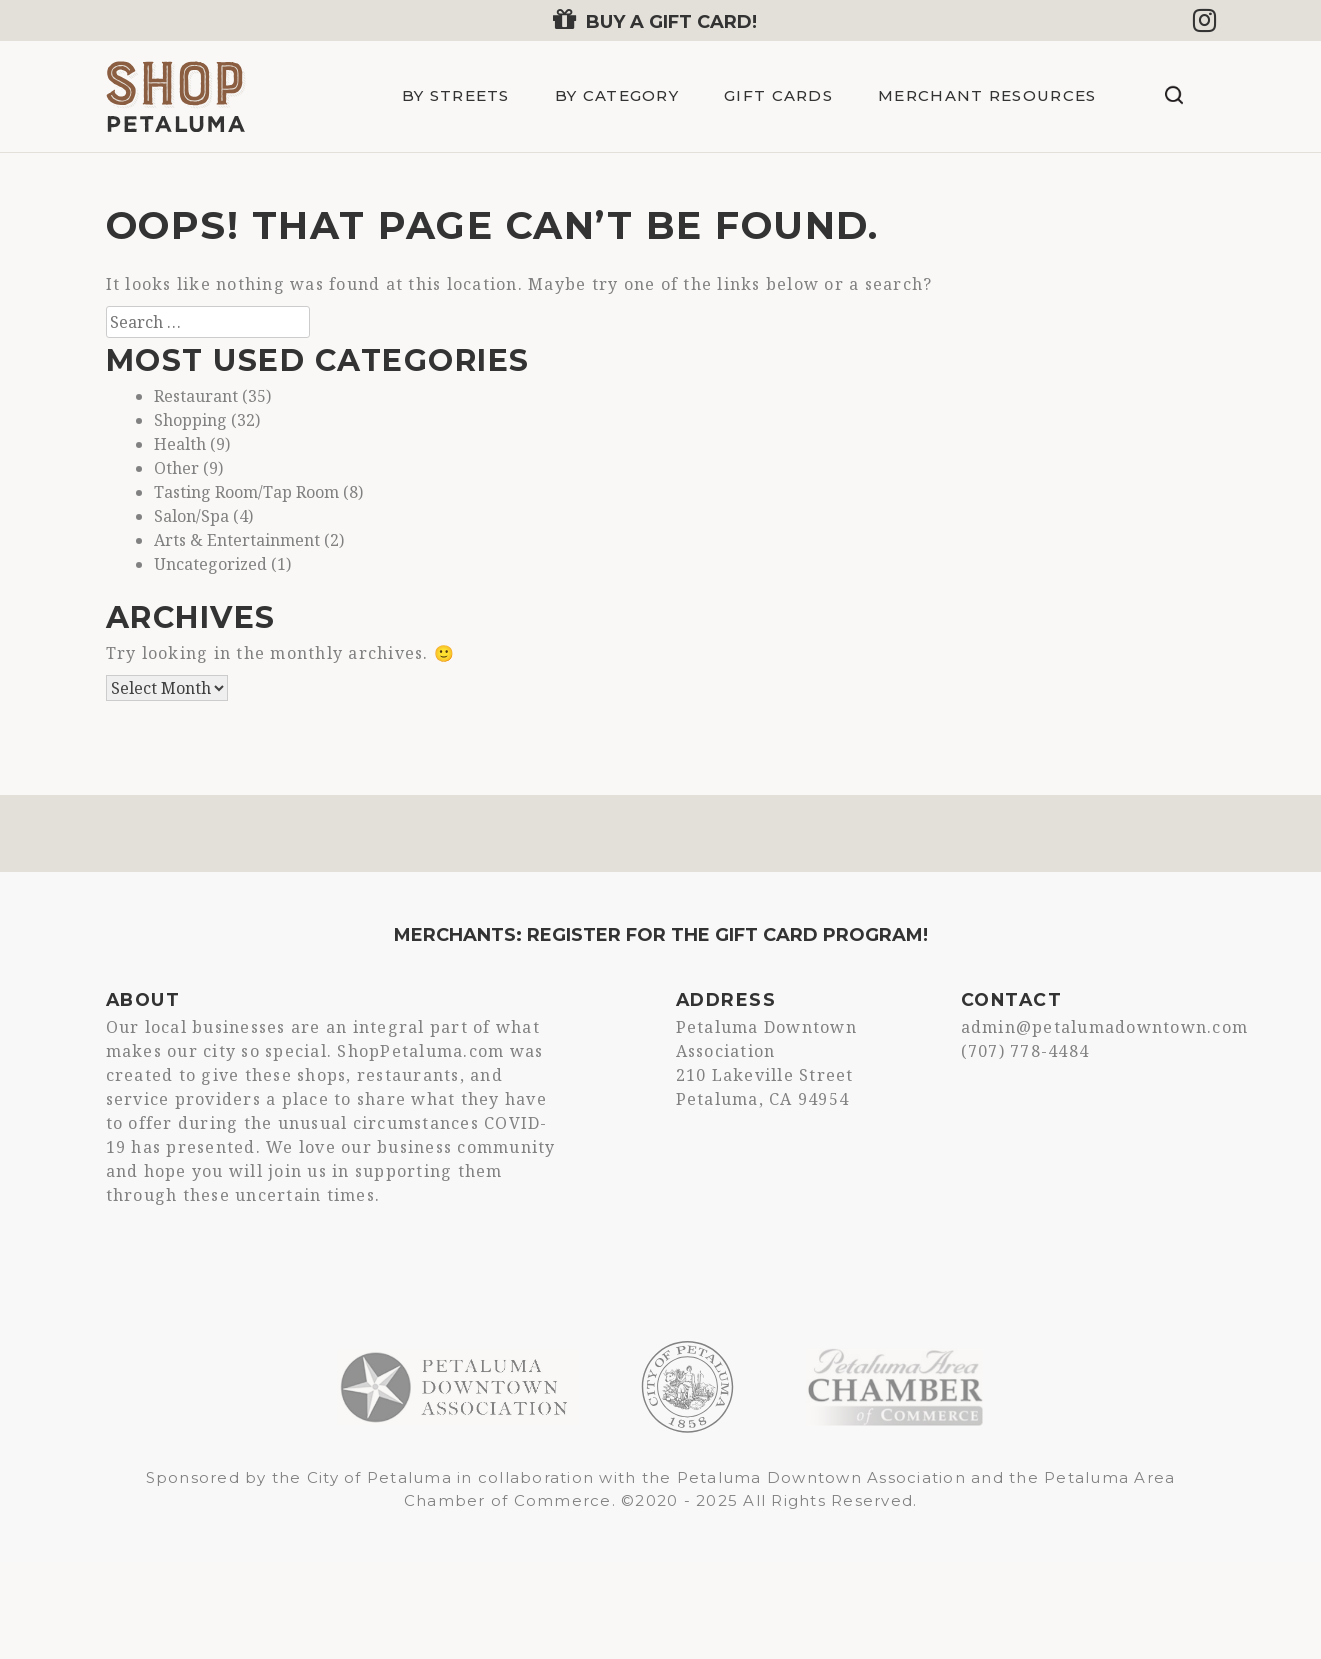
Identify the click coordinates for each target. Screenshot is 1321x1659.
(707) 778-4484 (1025, 1051)
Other (176, 468)
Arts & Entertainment (237, 540)
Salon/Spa (191, 516)
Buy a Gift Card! (655, 22)
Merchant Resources (987, 95)
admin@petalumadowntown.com (1105, 1027)
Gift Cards (778, 95)
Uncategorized (210, 564)
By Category (617, 95)
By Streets (456, 95)
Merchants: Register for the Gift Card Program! (661, 935)
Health (180, 444)
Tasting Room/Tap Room (246, 492)
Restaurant (196, 396)
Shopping (190, 420)
